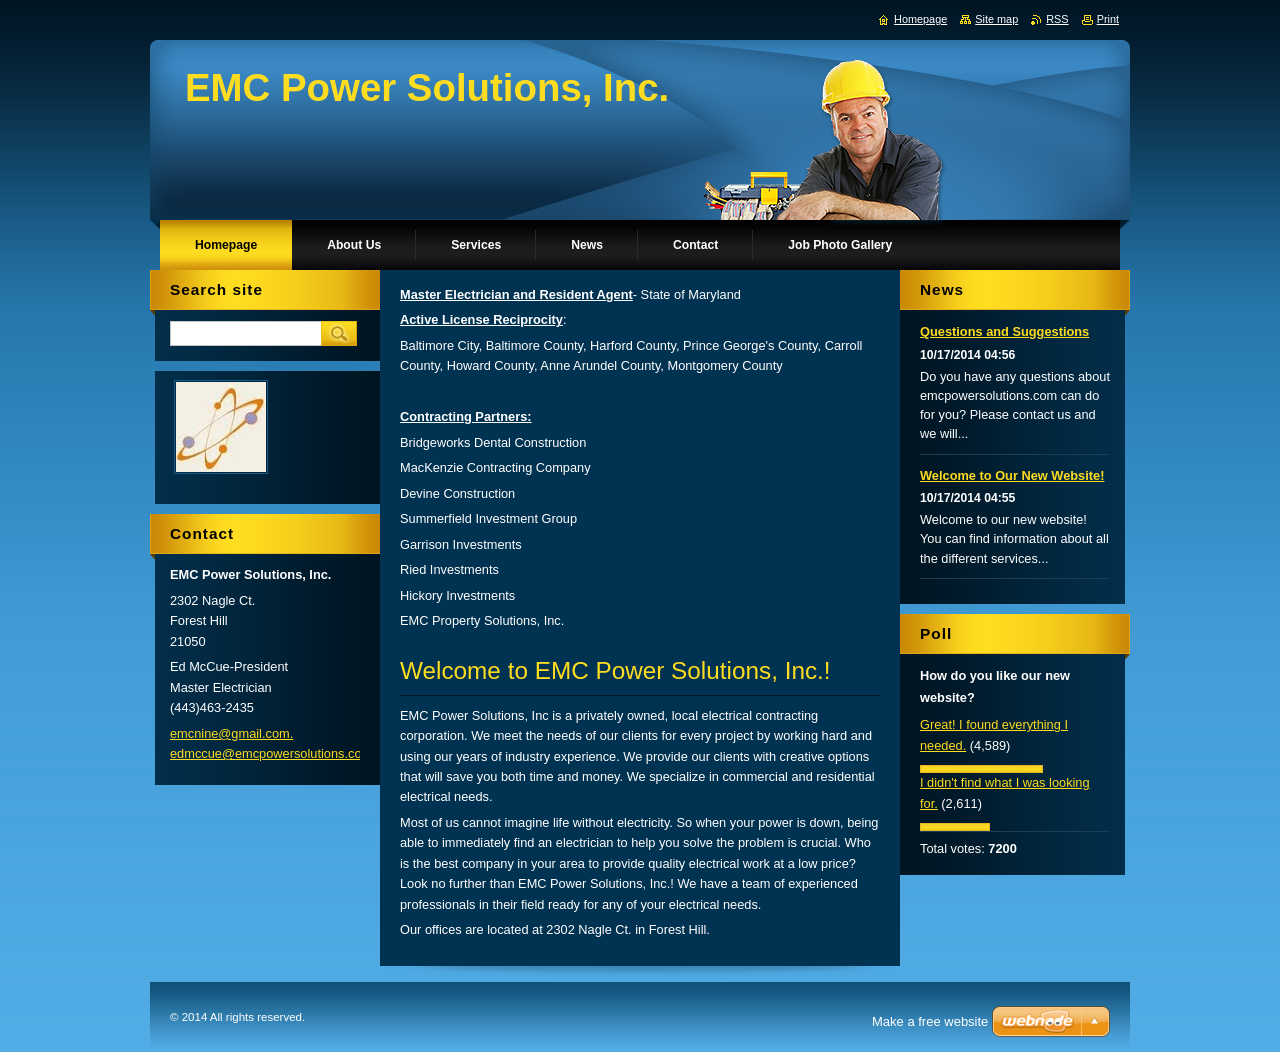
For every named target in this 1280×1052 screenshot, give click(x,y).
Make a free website (930, 1021)
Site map (996, 19)
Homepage (920, 19)
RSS (1057, 19)
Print (1108, 19)
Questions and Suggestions (1004, 331)
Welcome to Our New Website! (1012, 475)
